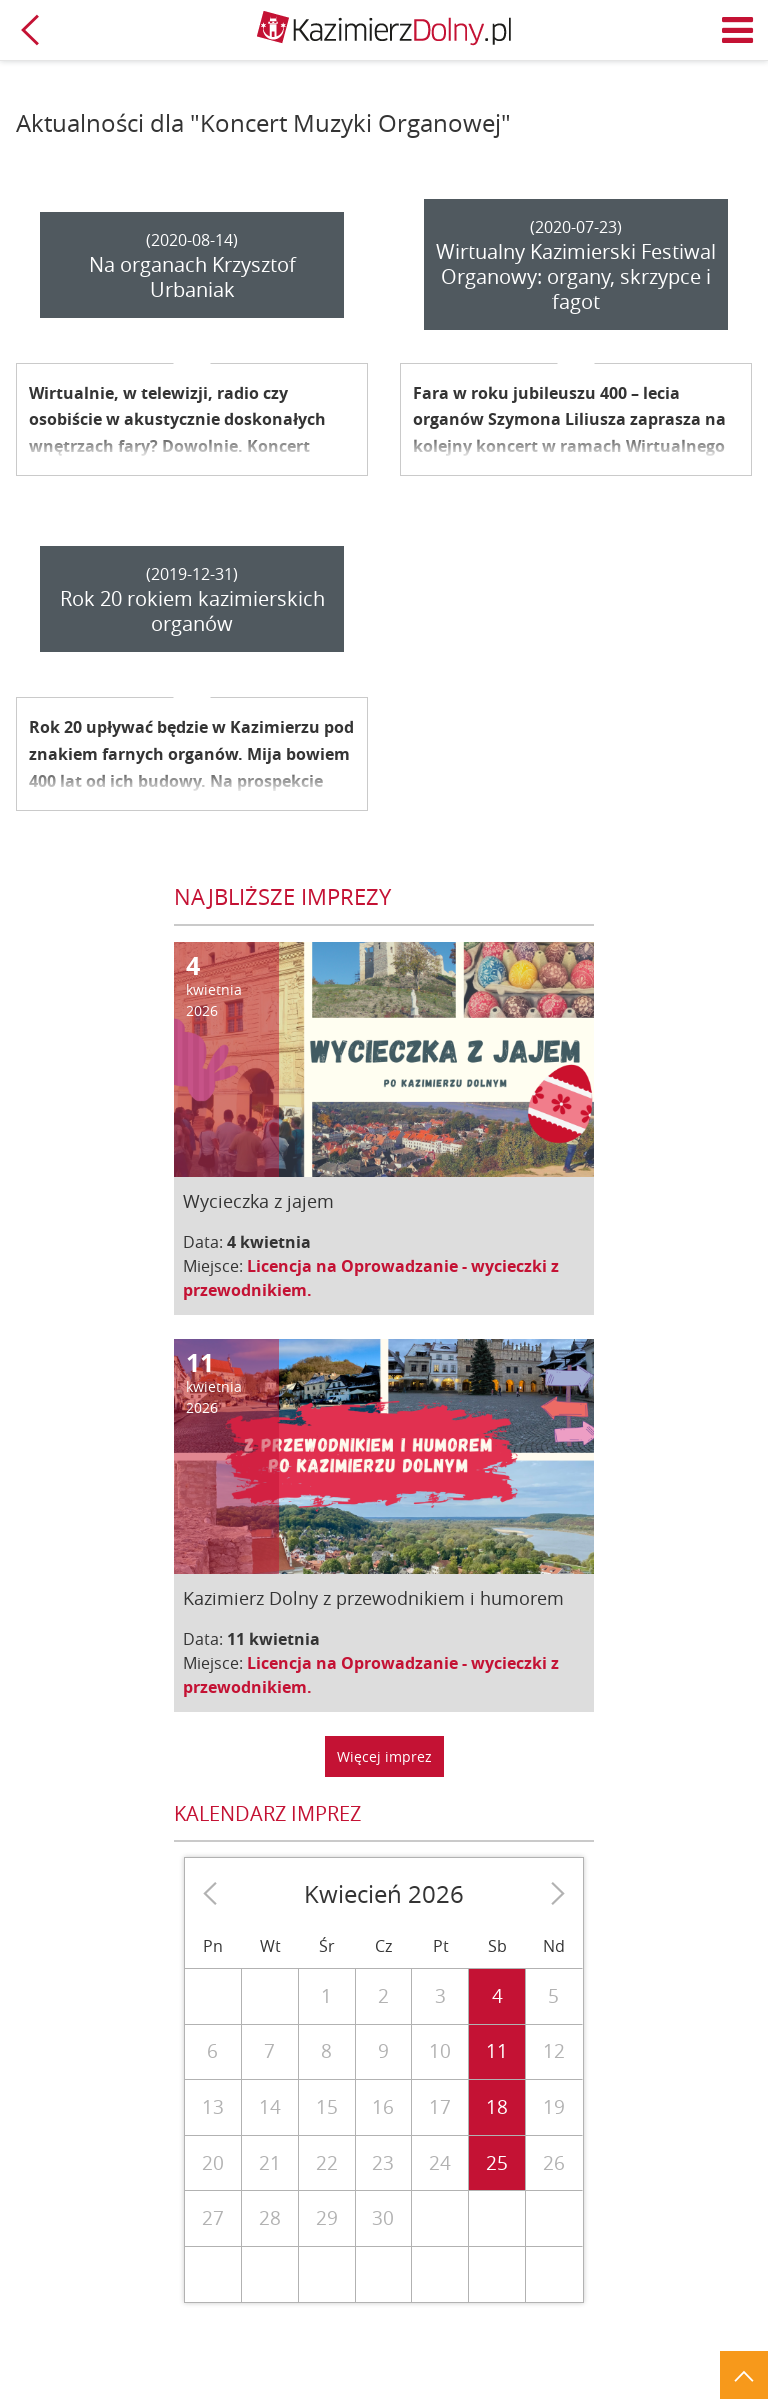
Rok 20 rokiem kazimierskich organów (192, 611)
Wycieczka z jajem (258, 1201)
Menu (738, 30)
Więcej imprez (384, 1756)
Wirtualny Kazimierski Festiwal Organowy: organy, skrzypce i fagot (576, 276)
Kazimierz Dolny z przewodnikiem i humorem (373, 1598)
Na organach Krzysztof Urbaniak (192, 277)
